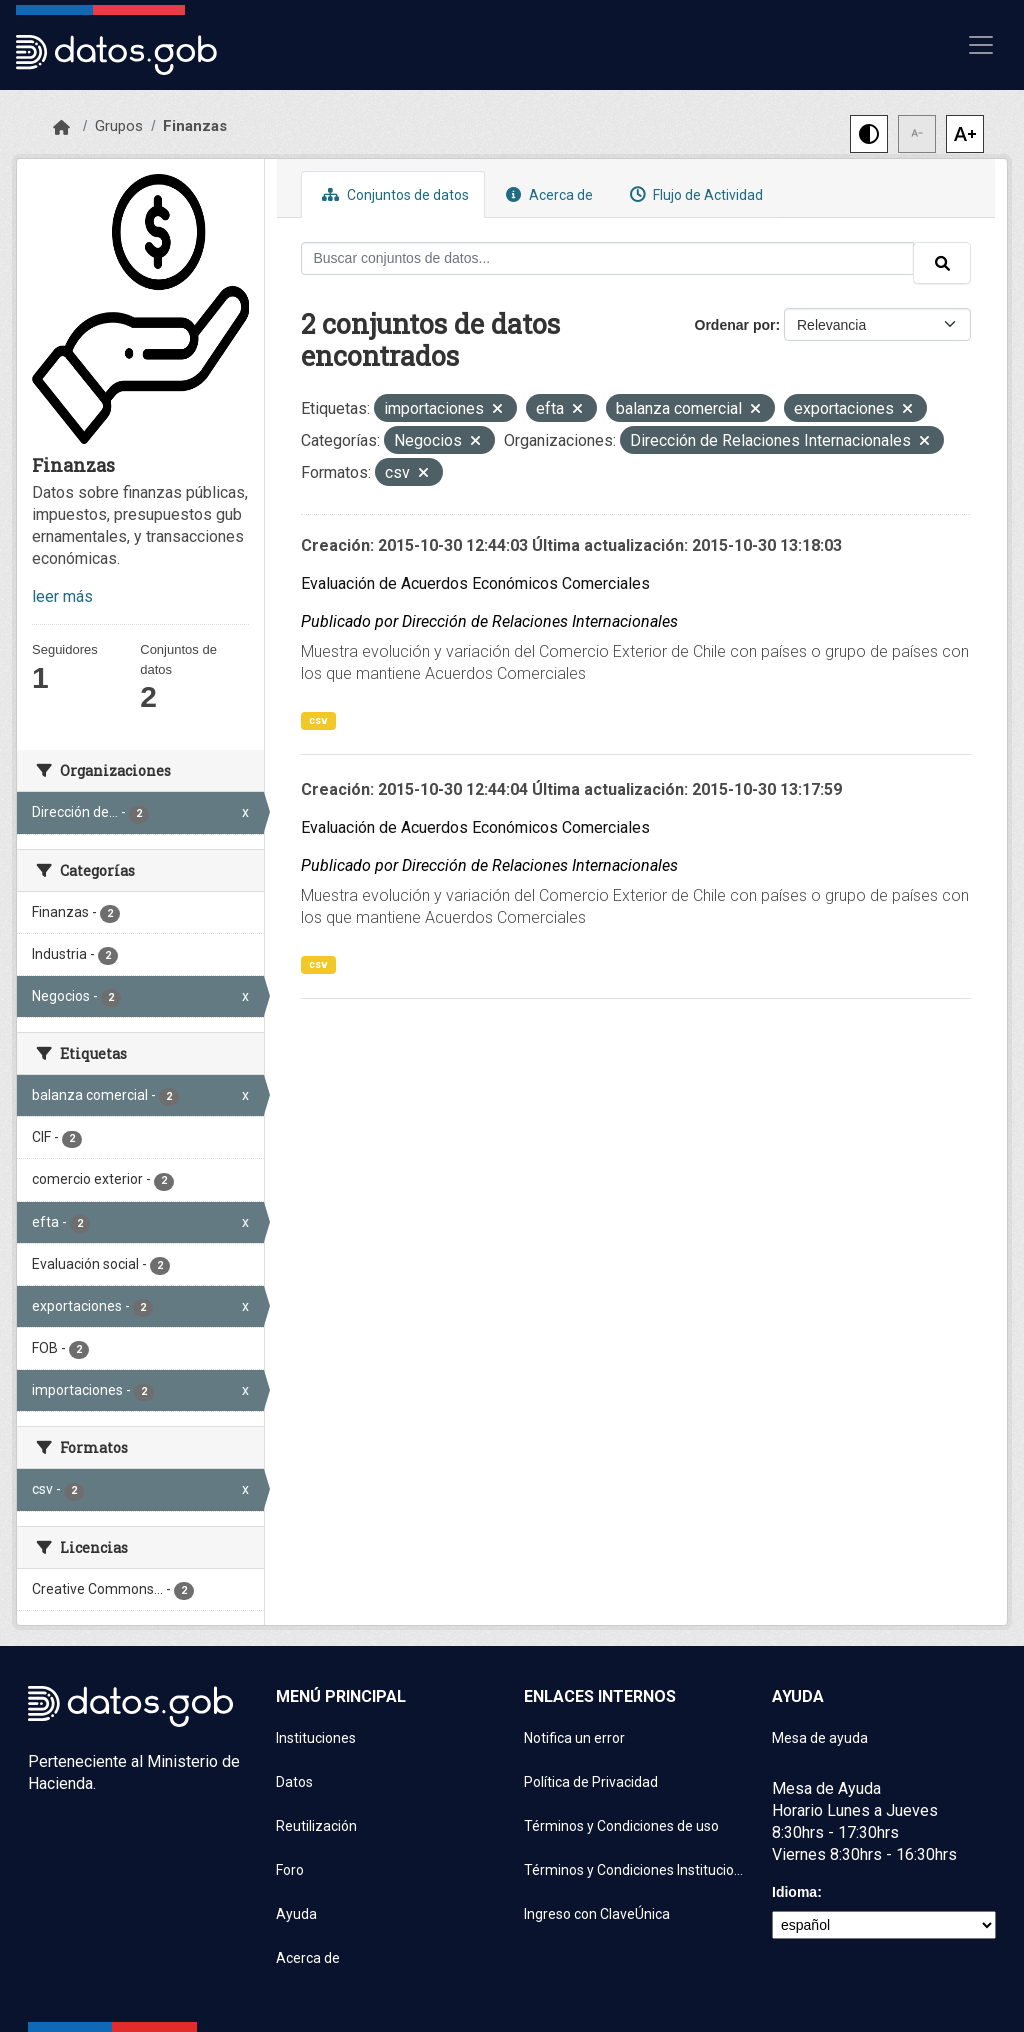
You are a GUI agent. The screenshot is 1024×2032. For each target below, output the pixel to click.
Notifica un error (574, 1738)
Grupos (119, 126)
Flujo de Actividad (694, 194)
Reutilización (316, 1826)
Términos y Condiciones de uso (621, 1826)
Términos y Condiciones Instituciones (636, 1870)
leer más (62, 596)
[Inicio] (61, 128)
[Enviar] (942, 263)
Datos (294, 1782)
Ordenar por (735, 325)
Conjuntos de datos (393, 194)
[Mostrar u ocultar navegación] (981, 45)
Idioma (794, 1892)
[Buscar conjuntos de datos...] (608, 258)
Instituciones (316, 1738)
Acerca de (547, 194)
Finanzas (195, 126)
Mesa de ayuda (820, 1738)
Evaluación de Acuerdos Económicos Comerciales (475, 583)
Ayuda (296, 1914)
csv (318, 720)
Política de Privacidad (591, 1782)
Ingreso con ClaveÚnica (597, 1914)
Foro (290, 1870)
